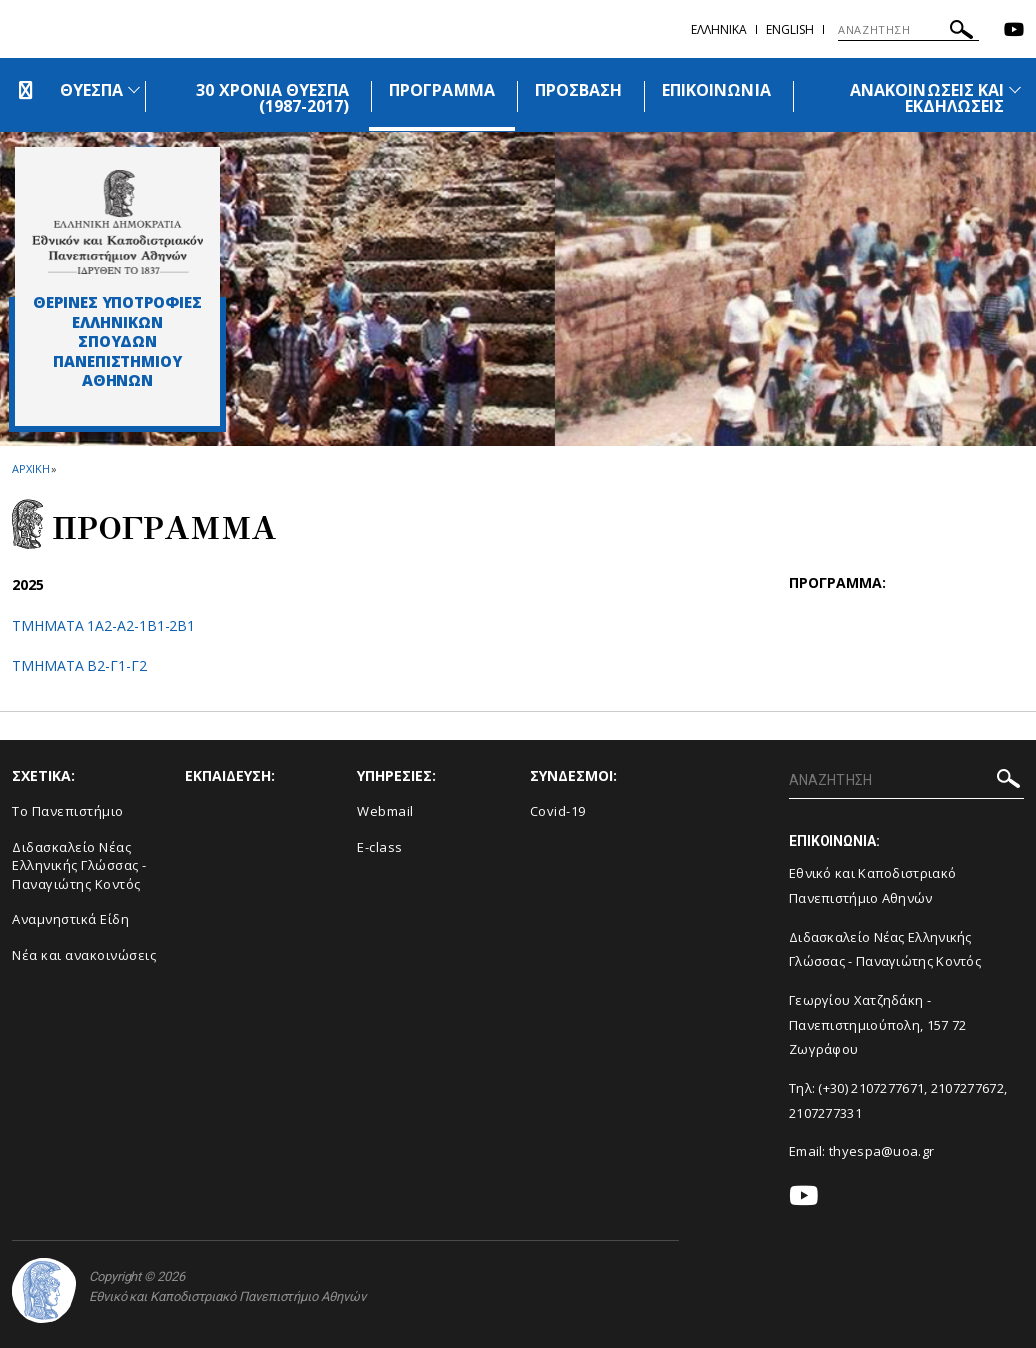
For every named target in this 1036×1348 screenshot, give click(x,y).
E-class (380, 847)
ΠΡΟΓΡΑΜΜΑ (441, 90)
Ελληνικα (719, 29)
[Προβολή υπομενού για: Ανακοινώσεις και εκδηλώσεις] (1015, 89)
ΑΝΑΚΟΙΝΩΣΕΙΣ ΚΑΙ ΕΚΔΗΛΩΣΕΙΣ (927, 98)
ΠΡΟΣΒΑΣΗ (578, 90)
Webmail (385, 811)
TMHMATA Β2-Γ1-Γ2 (79, 665)
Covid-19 (558, 811)
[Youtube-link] (1014, 31)
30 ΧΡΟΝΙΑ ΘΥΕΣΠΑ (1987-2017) (272, 98)
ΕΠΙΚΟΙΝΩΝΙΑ (716, 90)
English (790, 29)
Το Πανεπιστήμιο (68, 811)
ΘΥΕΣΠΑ (91, 90)
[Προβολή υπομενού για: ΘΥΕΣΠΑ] (134, 89)
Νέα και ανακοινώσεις (84, 955)
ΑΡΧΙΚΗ (30, 468)
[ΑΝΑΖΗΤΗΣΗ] (908, 30)
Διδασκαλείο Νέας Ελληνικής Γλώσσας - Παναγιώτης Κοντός (79, 865)
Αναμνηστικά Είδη (70, 919)
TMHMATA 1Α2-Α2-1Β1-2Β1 (103, 625)
